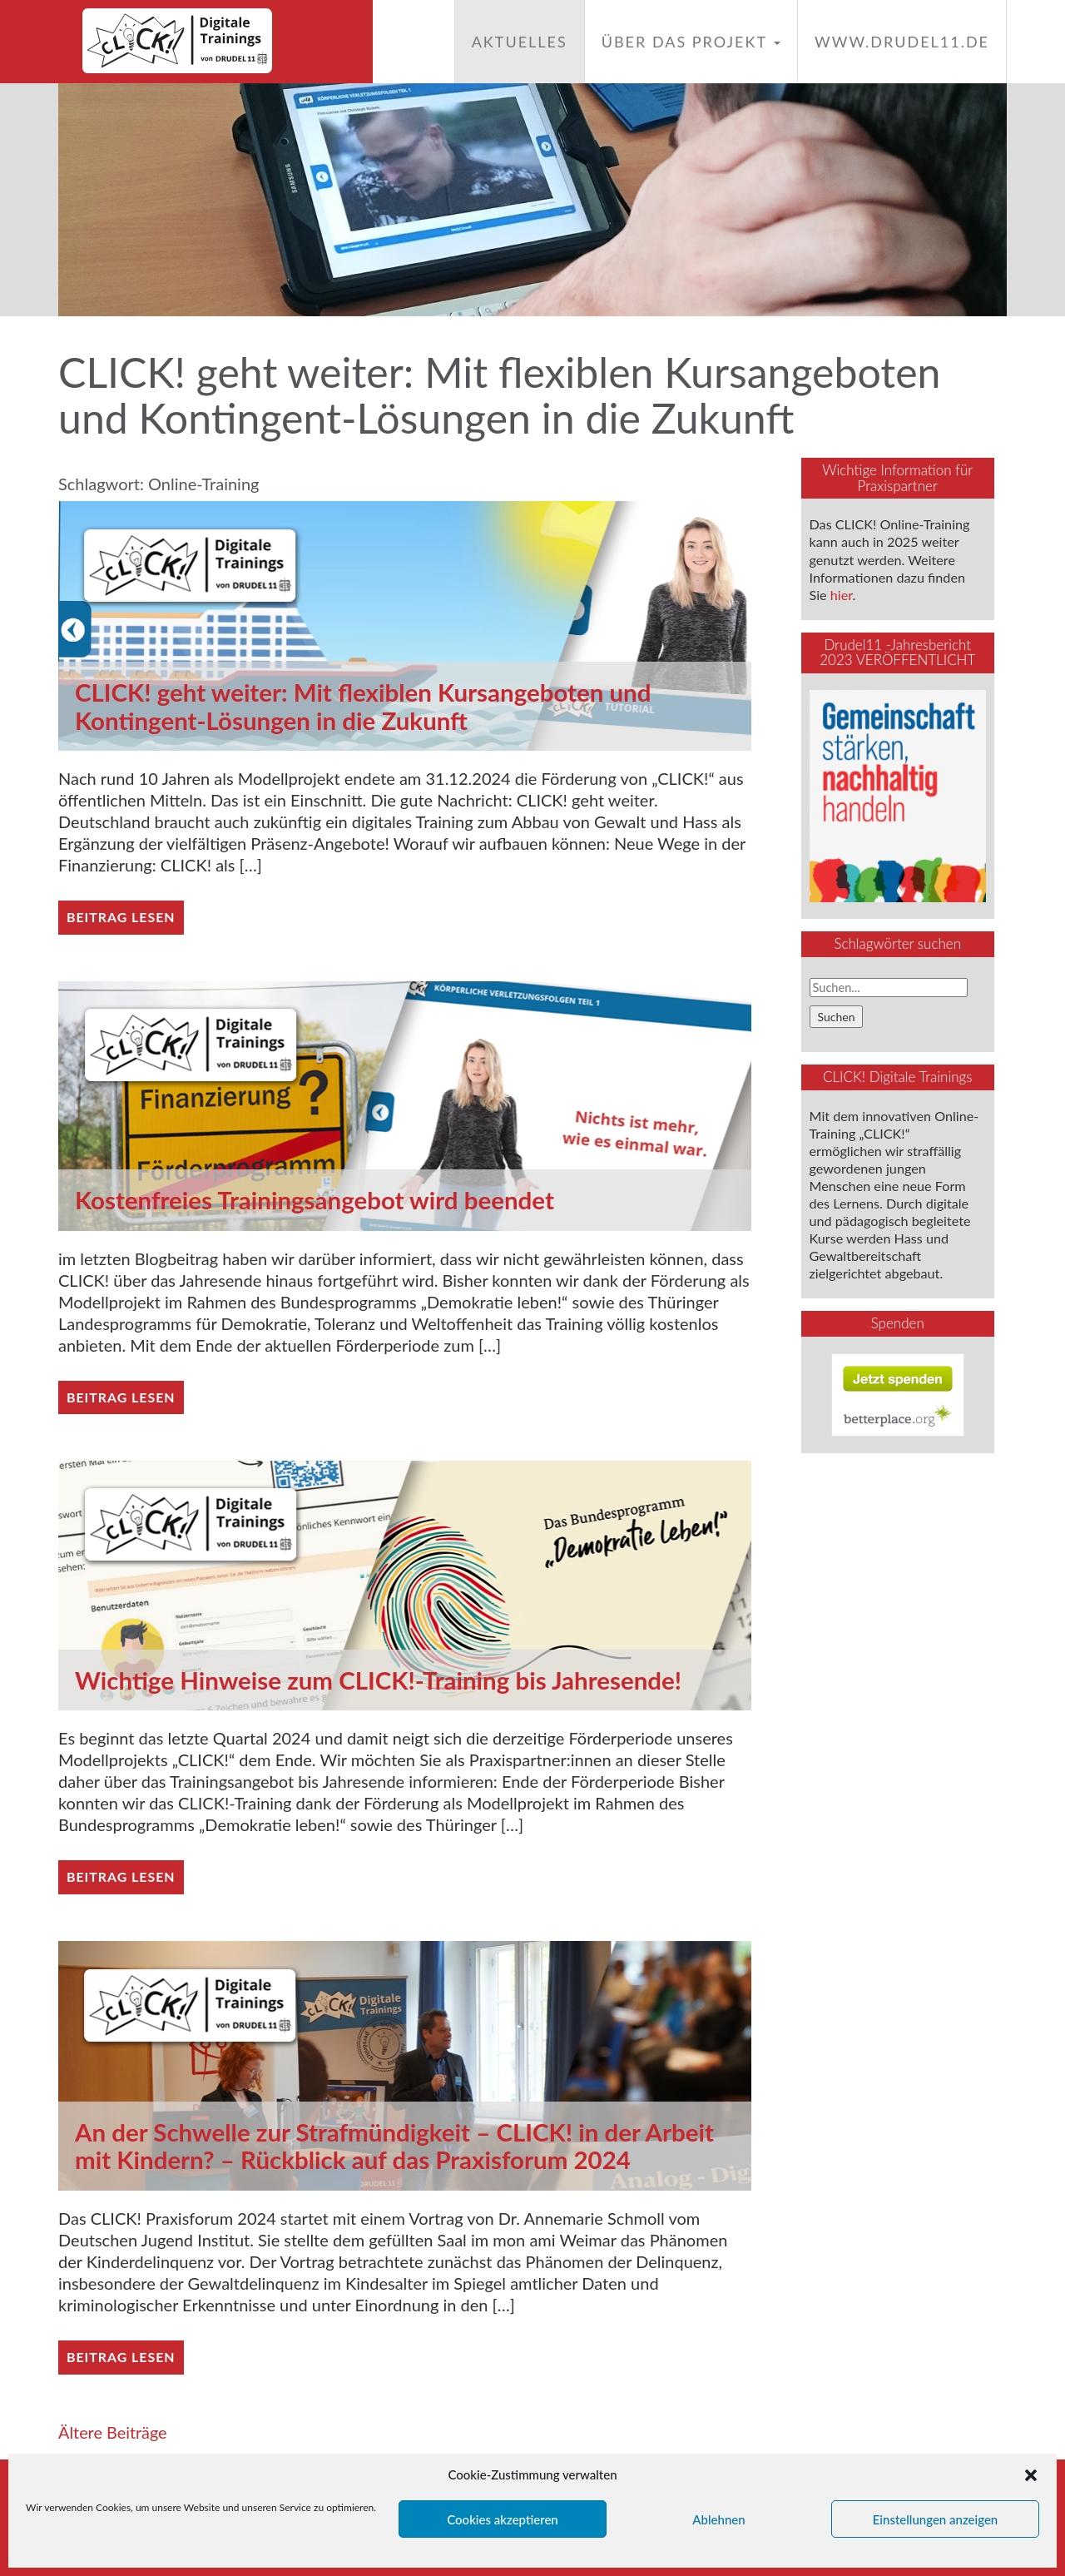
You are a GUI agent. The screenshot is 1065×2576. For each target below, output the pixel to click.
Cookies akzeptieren (502, 2519)
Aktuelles (519, 41)
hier (841, 595)
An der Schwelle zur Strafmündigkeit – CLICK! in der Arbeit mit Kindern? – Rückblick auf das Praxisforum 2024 (400, 2146)
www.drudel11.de (902, 41)
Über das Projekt (691, 41)
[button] (1031, 2475)
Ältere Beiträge (113, 2432)
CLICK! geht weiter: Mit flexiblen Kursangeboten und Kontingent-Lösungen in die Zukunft (368, 706)
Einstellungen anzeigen (935, 2519)
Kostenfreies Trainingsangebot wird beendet (318, 1200)
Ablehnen (718, 2519)
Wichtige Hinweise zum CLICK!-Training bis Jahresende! (383, 1680)
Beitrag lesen (121, 917)
